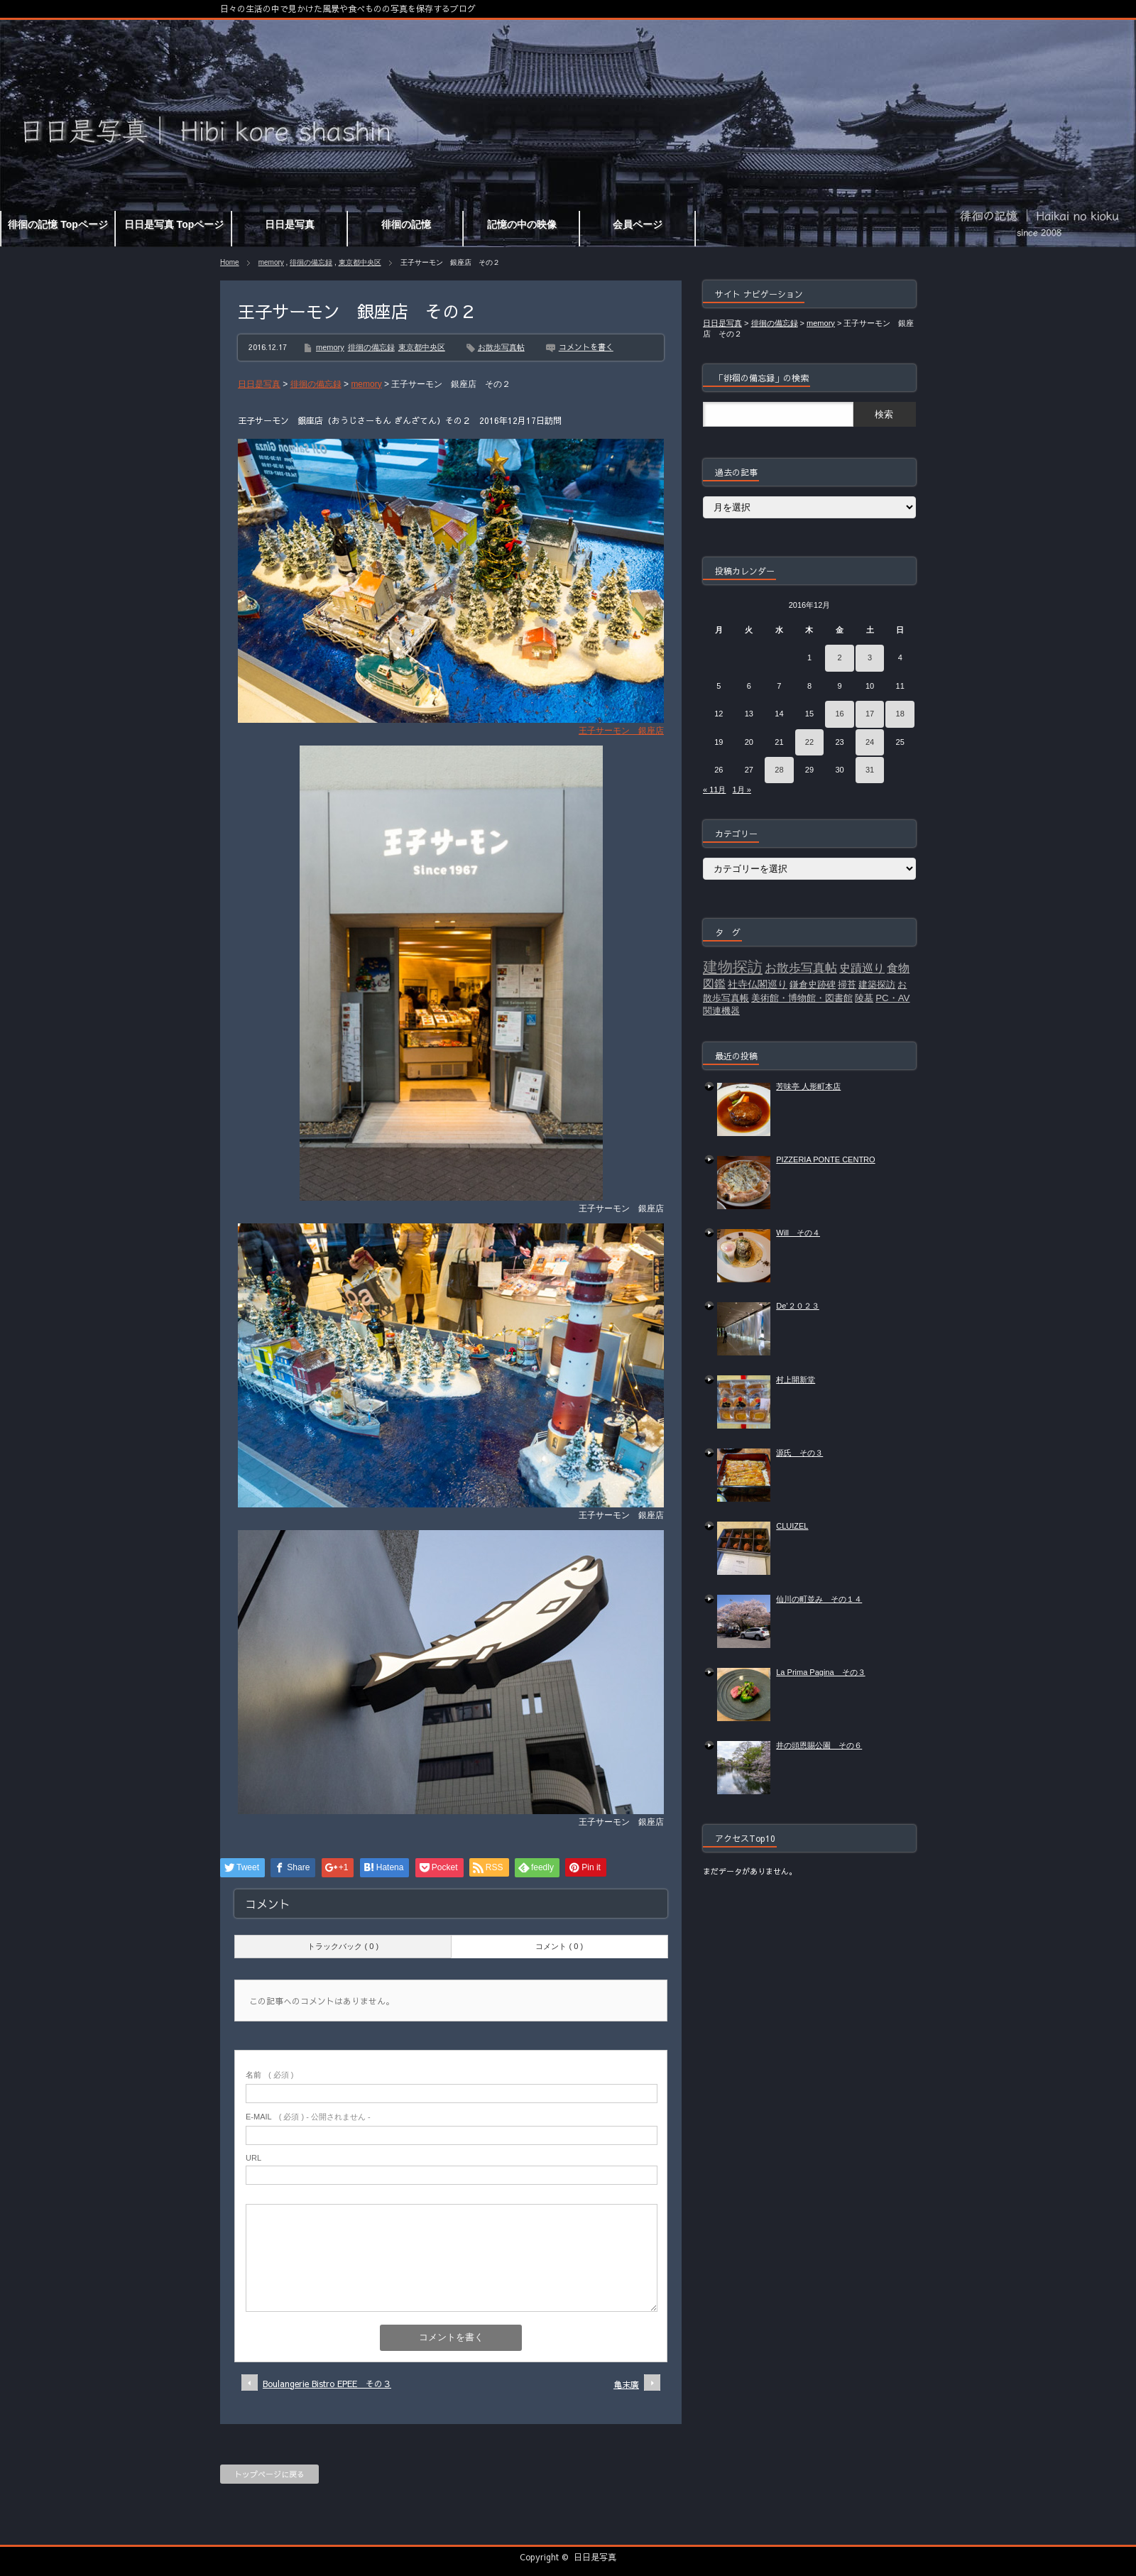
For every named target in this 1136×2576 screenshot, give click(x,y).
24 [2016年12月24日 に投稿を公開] (869, 742)
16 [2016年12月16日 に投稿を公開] (839, 713)
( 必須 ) (269, 2074)
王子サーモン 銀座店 (621, 731)
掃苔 (847, 984)
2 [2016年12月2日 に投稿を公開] (839, 657)
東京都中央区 (360, 262)
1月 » (742, 789)
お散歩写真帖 (501, 347)
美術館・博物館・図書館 (802, 998)
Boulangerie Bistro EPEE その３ (327, 2383)
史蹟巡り (862, 968)
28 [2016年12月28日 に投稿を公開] (779, 769)
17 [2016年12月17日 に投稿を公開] (869, 713)
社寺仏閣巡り (757, 984)
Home (229, 262)
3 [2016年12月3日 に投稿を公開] (870, 657)
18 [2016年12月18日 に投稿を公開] (900, 713)
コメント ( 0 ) (559, 1946)
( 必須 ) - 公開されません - (308, 2116)
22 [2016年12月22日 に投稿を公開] (809, 742)
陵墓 (864, 998)
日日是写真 (595, 2557)
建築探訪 (876, 984)
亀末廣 (626, 2384)
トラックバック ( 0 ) (342, 1946)
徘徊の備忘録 (311, 262)
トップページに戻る (269, 2474)
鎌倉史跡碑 (813, 984)
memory (271, 262)
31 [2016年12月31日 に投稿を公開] (869, 769)
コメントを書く (586, 347)
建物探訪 (733, 967)
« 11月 (714, 789)
